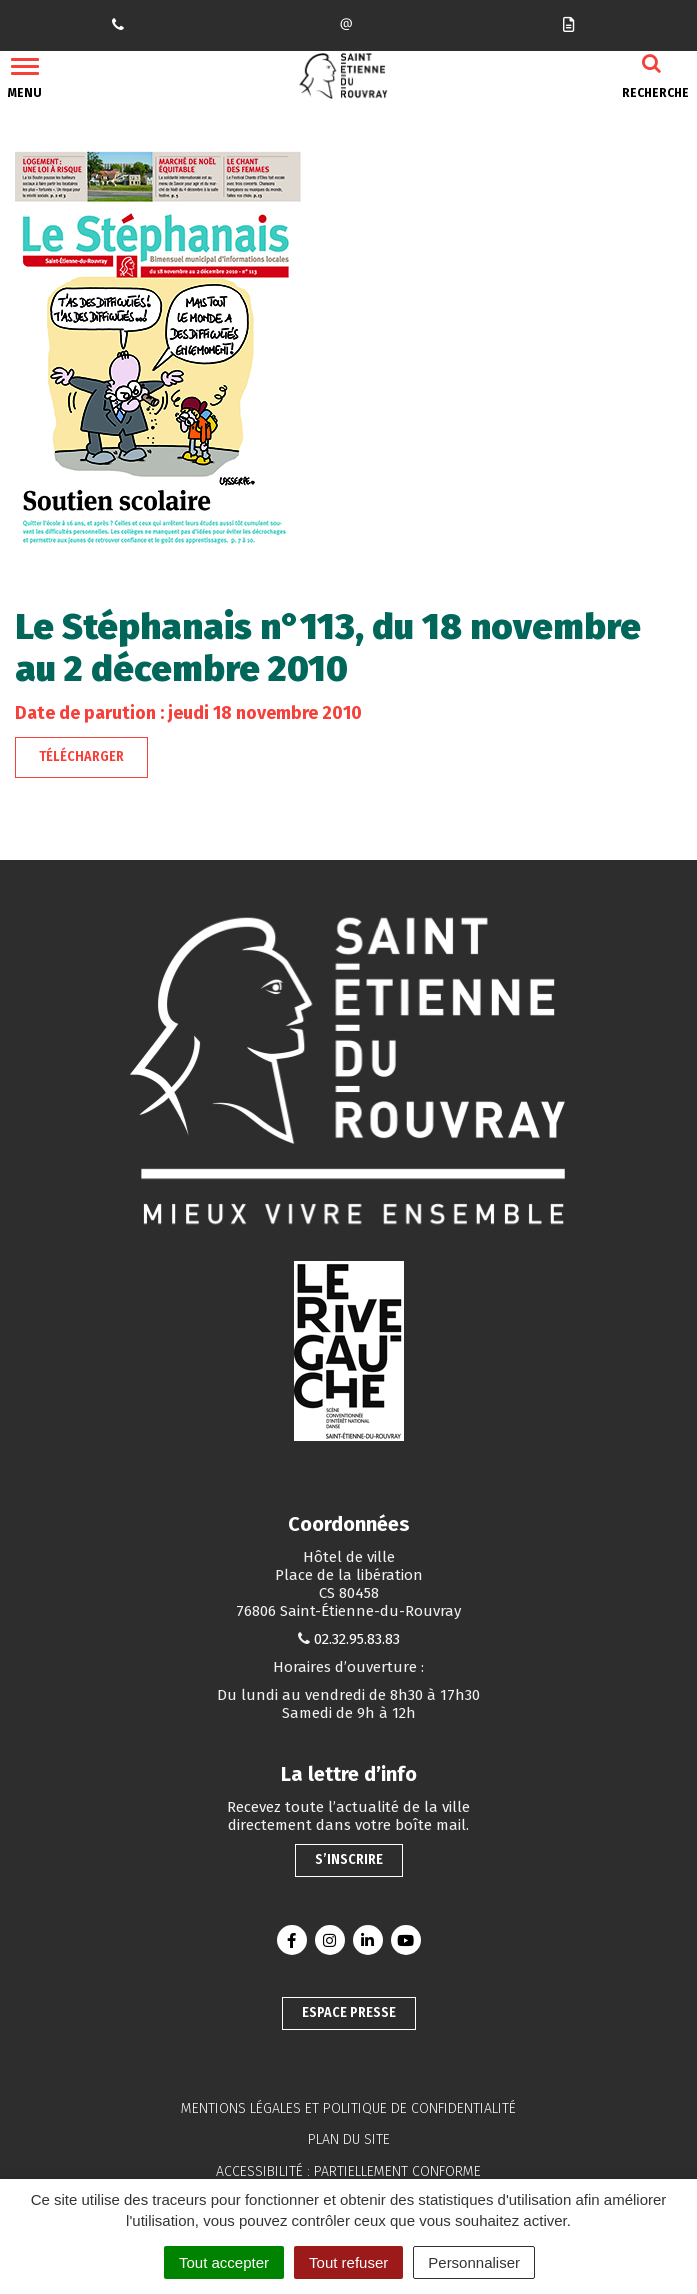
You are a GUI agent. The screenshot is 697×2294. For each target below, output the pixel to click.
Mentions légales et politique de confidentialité (348, 2108)
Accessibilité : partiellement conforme (348, 2171)
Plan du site (349, 2139)
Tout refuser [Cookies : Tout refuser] (348, 2262)
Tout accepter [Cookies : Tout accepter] (224, 2262)
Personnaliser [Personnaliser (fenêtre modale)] (474, 2262)
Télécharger (81, 756)
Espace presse (349, 2012)
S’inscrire (349, 1859)
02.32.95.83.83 (357, 1639)
